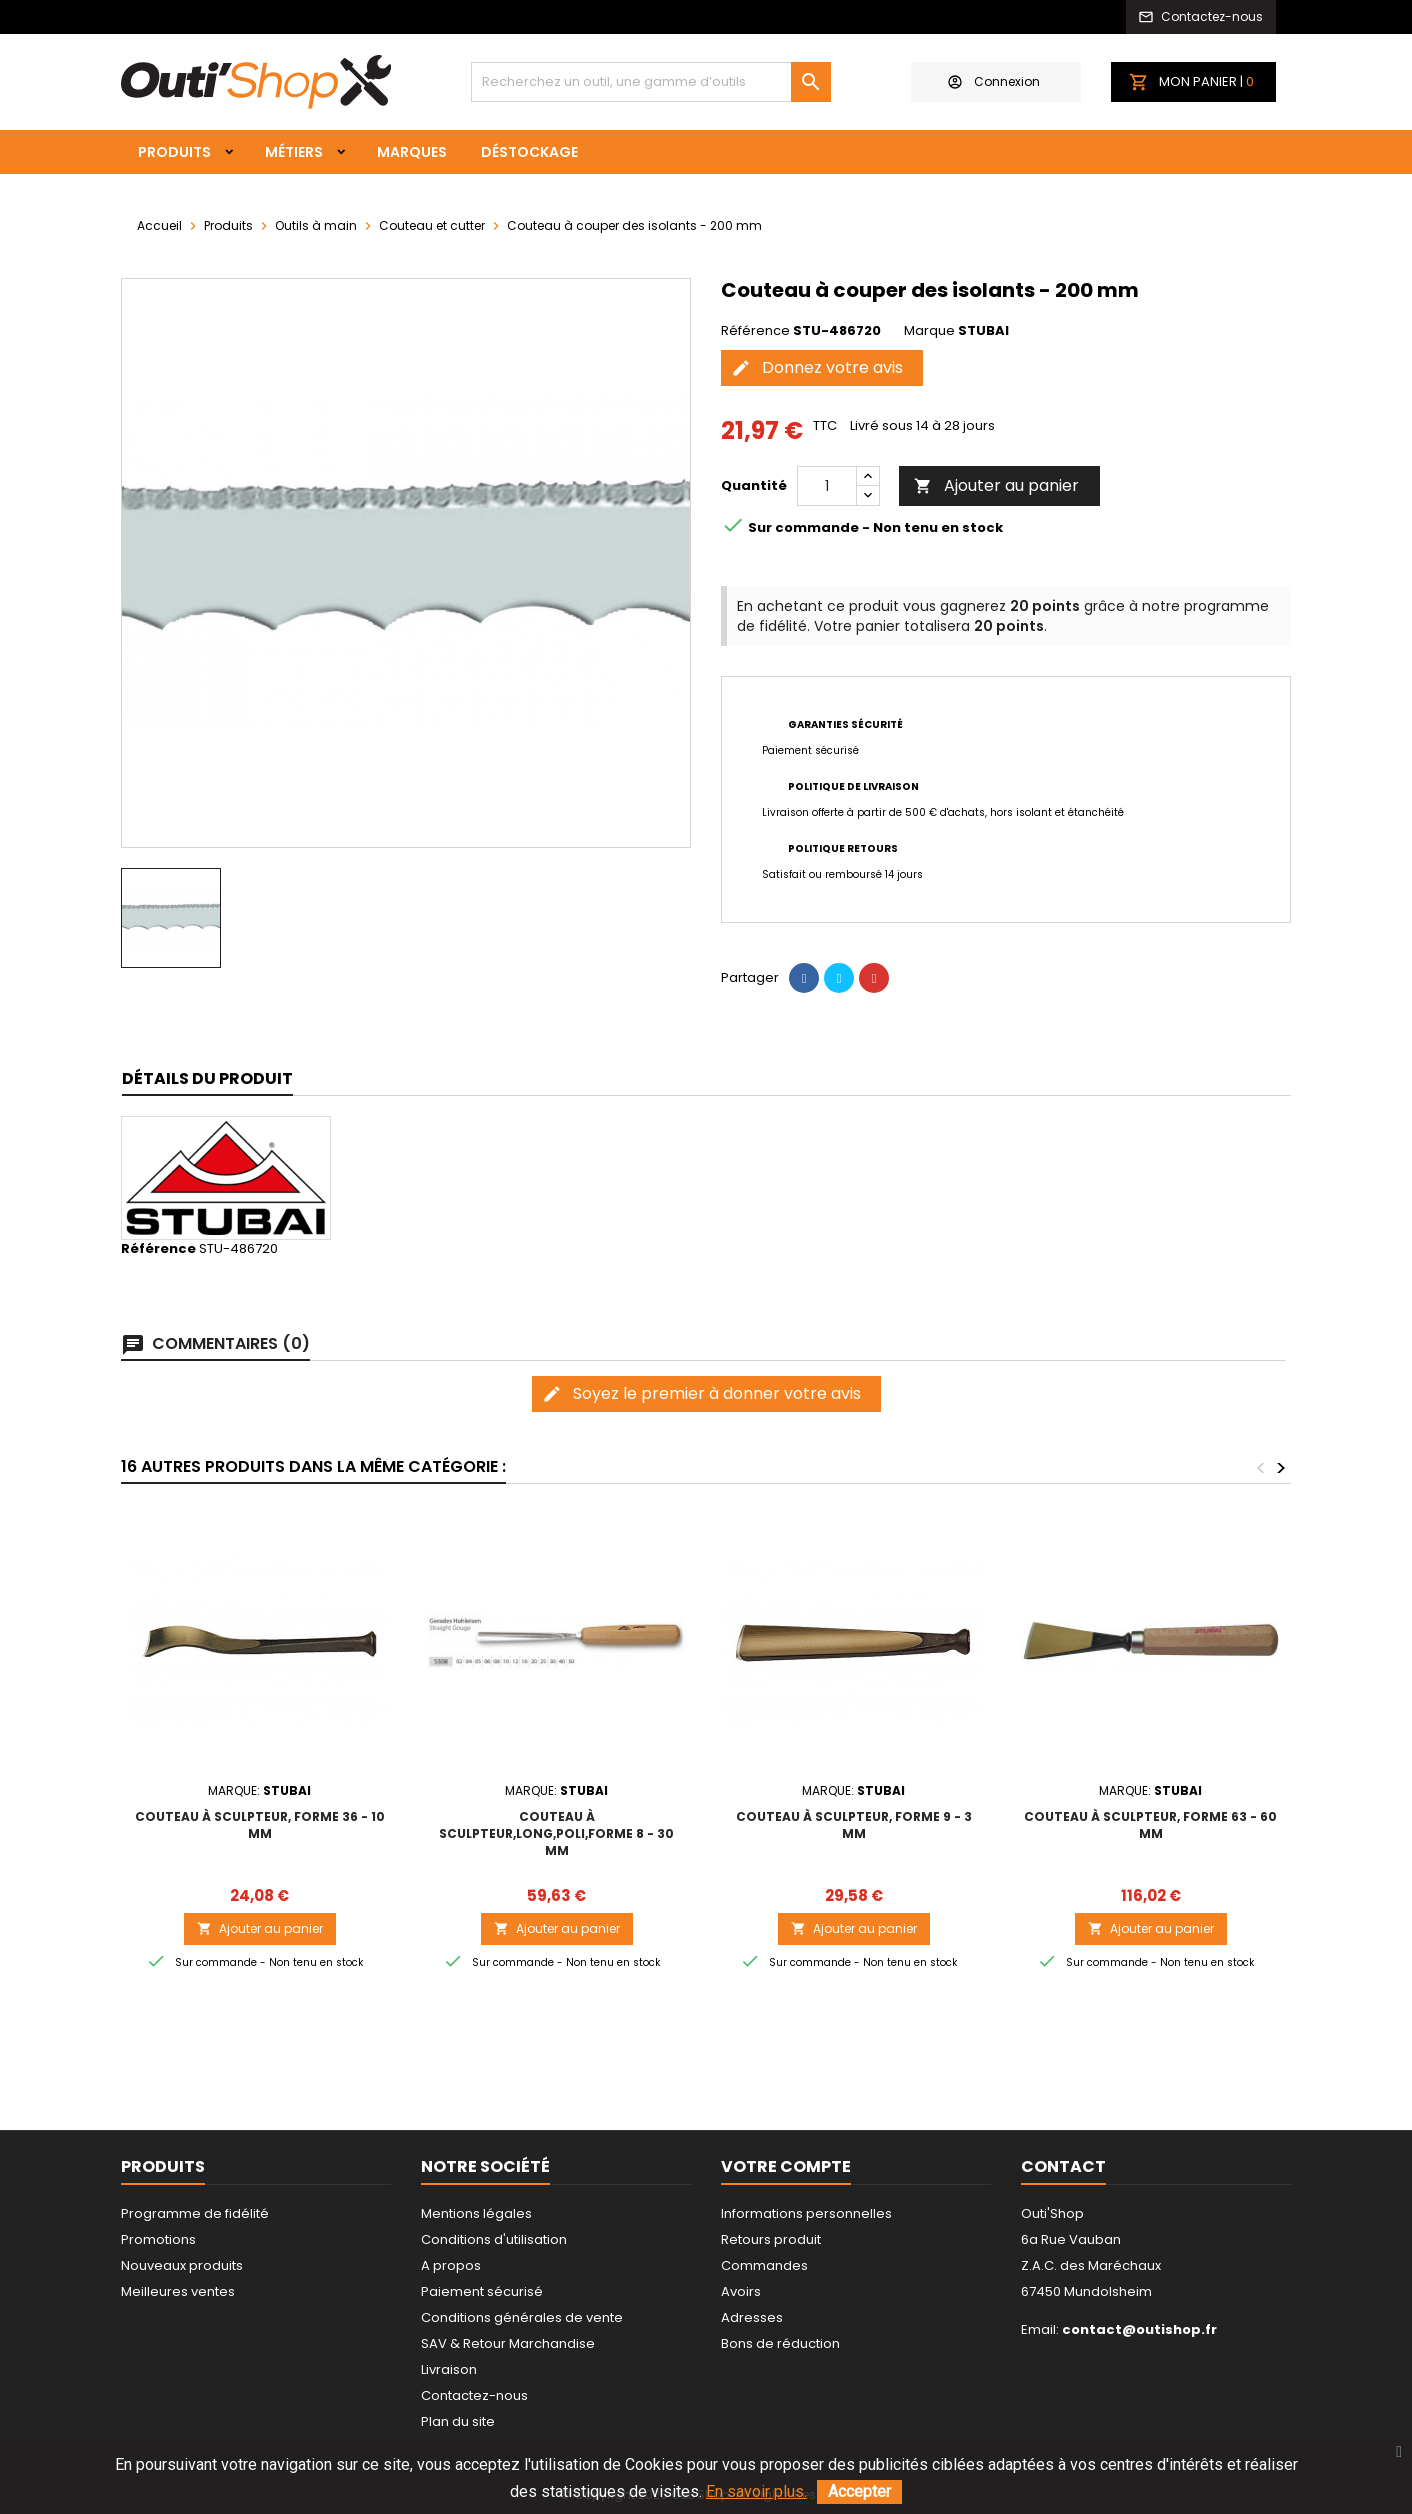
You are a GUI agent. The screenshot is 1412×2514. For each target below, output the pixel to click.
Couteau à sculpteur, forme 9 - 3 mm (854, 1825)
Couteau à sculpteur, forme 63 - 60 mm (1150, 1825)
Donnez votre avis (817, 367)
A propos (451, 2265)
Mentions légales (476, 2213)
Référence (755, 331)
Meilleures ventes (178, 2291)
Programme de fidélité (195, 2213)
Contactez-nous (474, 2395)
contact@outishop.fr (1139, 2329)
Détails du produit (207, 1078)
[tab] (207, 1079)
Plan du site (458, 2421)
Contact (1063, 2166)
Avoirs (741, 2291)
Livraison (449, 2369)
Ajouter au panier (996, 485)
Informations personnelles (806, 2213)
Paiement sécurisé (482, 2291)
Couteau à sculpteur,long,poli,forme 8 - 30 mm (556, 1833)
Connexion (994, 81)
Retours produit (771, 2239)
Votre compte (786, 2166)
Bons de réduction (780, 2343)
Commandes (764, 2265)
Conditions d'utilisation (494, 2239)
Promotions (158, 2239)
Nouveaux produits (182, 2265)
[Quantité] (827, 486)
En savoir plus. (756, 2491)
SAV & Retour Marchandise (508, 2343)
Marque (929, 331)
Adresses (752, 2317)
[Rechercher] (651, 82)
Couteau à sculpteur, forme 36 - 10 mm (260, 1825)
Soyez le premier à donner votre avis (701, 1393)
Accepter (859, 2491)
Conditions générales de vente (522, 2317)
